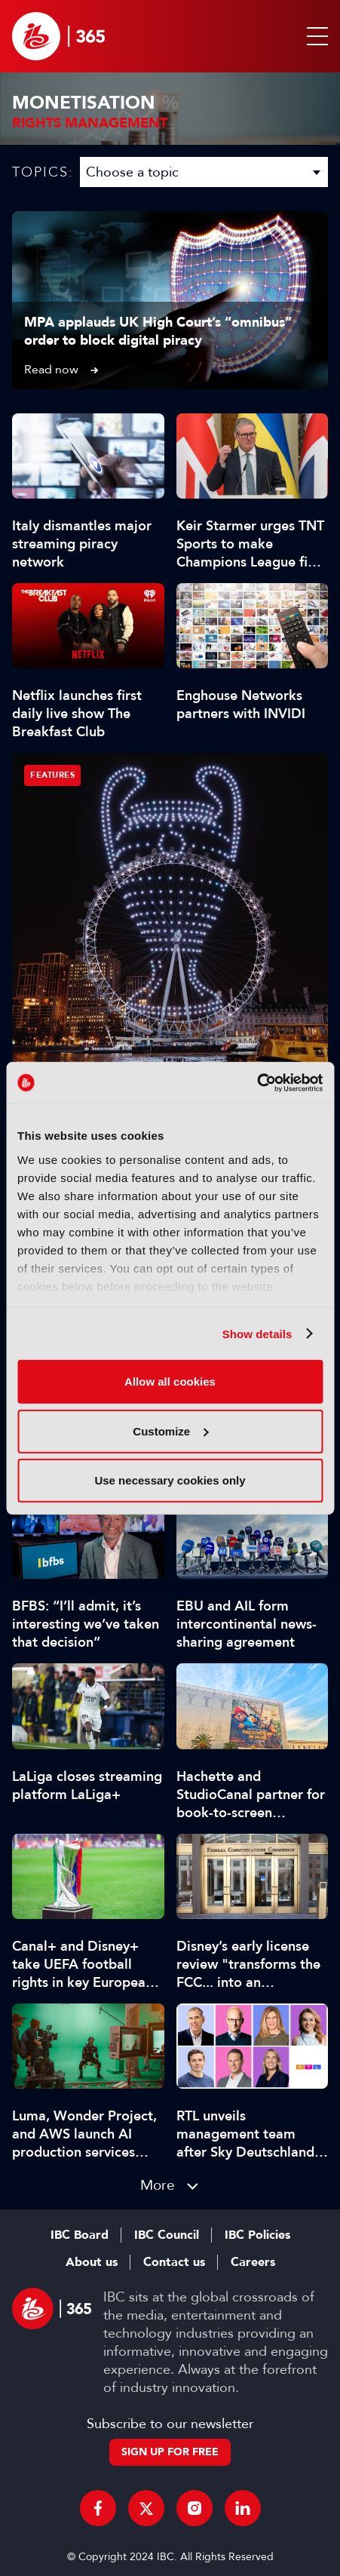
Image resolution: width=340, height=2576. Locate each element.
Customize (170, 1430)
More (157, 2184)
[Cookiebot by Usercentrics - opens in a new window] (257, 1082)
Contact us (174, 2262)
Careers (253, 2262)
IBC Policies (257, 2235)
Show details (257, 1333)
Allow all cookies (170, 1381)
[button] (314, 36)
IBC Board (80, 2235)
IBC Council (166, 2235)
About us (92, 2262)
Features (52, 775)
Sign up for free (170, 2452)
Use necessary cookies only (169, 1480)
